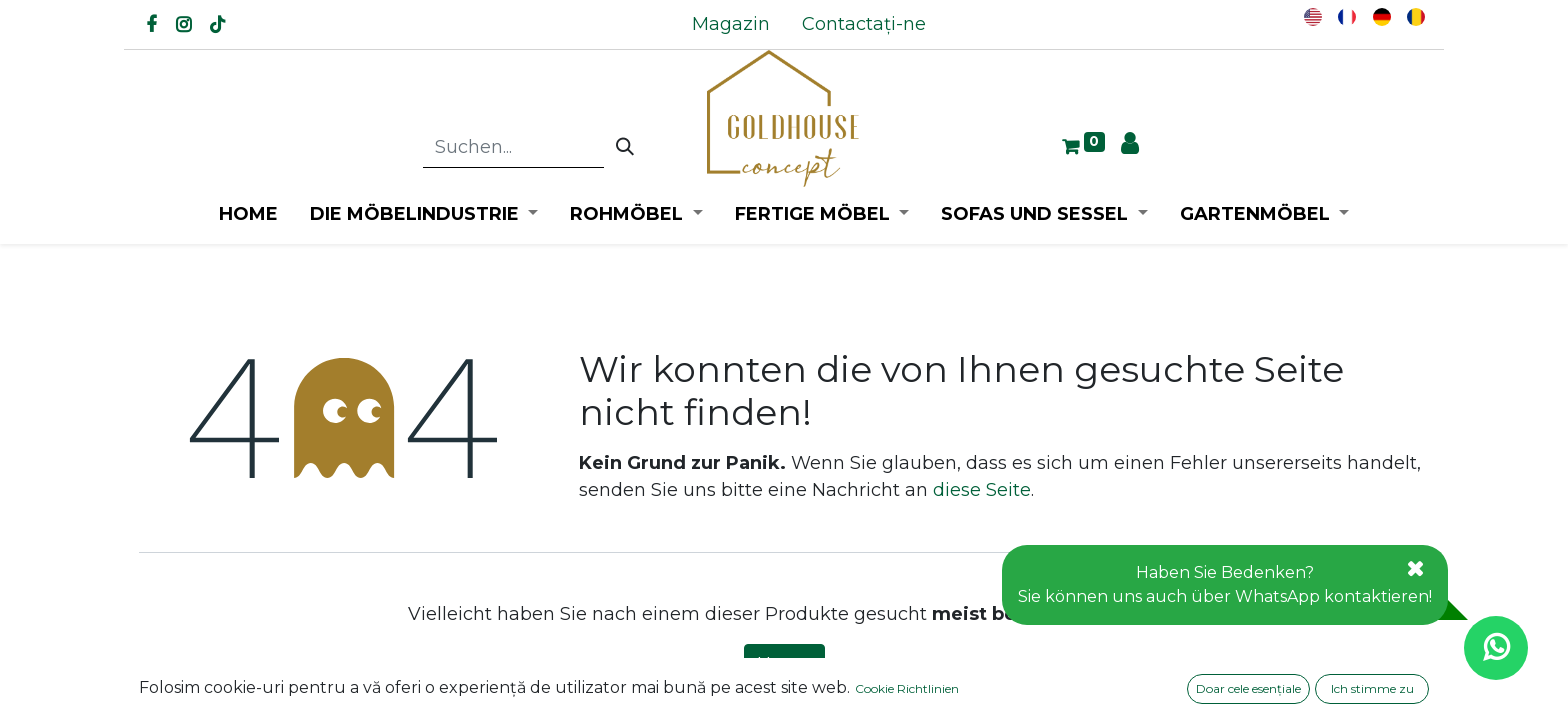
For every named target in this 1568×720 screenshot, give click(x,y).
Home (784, 664)
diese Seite (982, 490)
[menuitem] (731, 24)
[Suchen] (625, 148)
